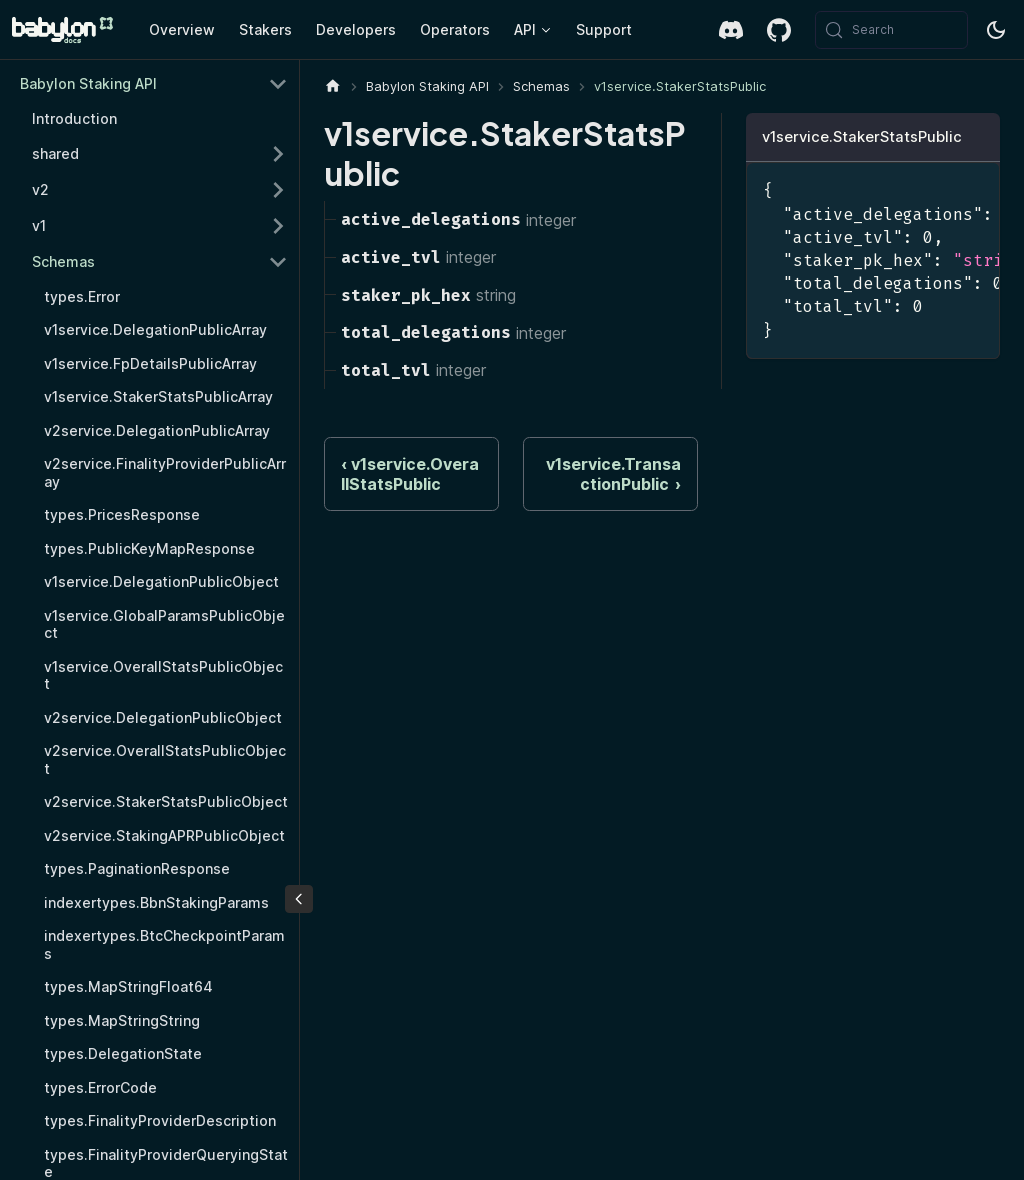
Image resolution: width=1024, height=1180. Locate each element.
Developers (356, 29)
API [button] (525, 29)
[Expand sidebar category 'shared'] (278, 154)
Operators (455, 29)
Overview (182, 29)
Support (604, 29)
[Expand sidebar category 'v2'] (278, 190)
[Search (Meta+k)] (891, 30)
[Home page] (333, 86)
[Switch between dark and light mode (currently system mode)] (996, 30)
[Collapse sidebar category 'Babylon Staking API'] (278, 84)
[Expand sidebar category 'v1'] (278, 226)
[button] (160, 262)
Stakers (265, 29)
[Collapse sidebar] (299, 899)
